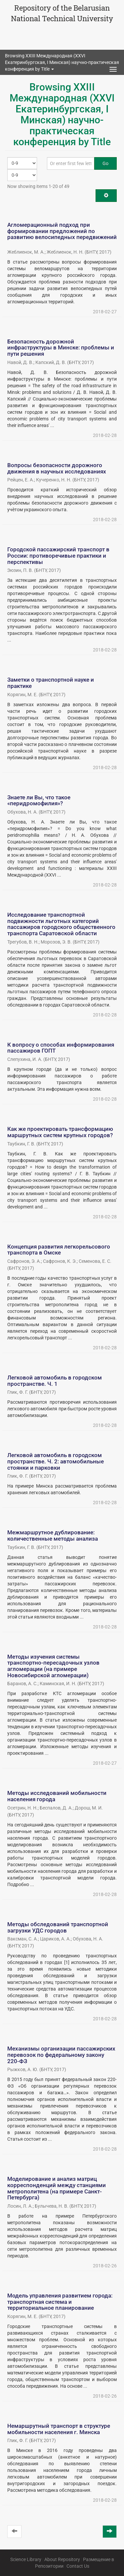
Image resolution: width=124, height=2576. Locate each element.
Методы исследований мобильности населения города (56, 1796)
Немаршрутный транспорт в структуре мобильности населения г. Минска (58, 2429)
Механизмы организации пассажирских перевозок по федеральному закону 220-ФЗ (61, 2054)
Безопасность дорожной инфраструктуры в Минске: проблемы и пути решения (60, 347)
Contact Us (77, 2566)
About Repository (62, 2559)
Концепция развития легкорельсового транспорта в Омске (58, 1249)
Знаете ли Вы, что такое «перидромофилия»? (38, 800)
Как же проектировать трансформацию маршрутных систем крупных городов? (60, 1132)
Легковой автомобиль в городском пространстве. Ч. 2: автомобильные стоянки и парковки (55, 1461)
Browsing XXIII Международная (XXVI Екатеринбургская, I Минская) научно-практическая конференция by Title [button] (62, 62)
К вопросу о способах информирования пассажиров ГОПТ (60, 1047)
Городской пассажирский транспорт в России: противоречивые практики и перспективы (58, 555)
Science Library (25, 2559)
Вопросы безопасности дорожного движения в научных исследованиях (56, 468)
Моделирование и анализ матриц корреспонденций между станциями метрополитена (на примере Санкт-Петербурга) (56, 2188)
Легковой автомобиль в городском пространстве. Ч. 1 (54, 1380)
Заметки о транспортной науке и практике (50, 682)
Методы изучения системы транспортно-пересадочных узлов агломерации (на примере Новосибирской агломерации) (53, 1666)
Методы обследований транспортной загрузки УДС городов (57, 1927)
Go (105, 163)
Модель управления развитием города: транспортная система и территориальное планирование (59, 2301)
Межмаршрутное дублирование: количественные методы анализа (52, 1535)
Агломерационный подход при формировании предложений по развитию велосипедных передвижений (62, 230)
